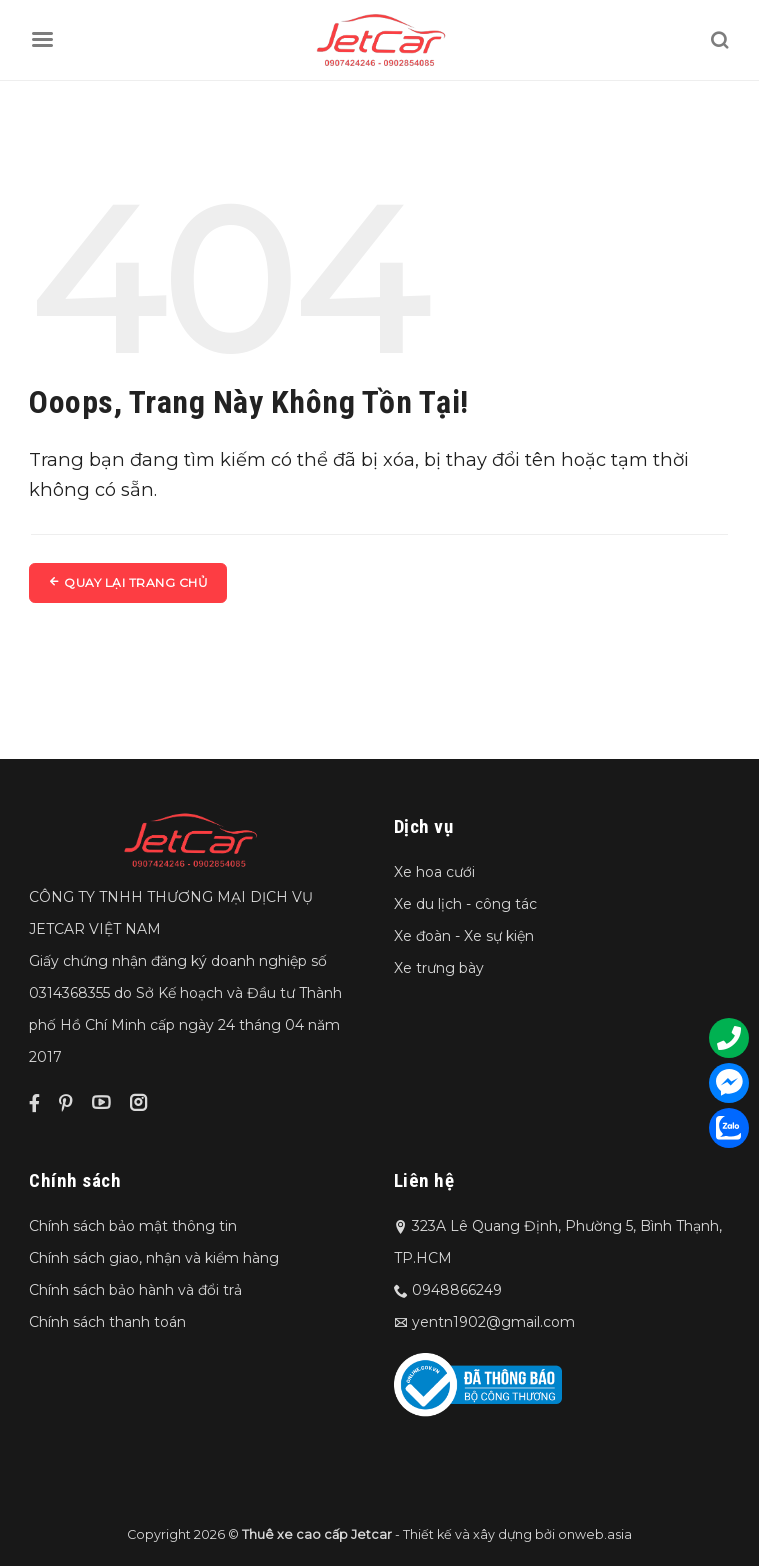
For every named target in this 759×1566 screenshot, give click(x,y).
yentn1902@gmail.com (493, 1322)
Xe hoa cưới (434, 872)
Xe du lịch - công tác (465, 904)
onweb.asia (595, 1534)
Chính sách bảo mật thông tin (133, 1226)
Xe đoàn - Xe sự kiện (464, 936)
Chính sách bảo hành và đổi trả (135, 1290)
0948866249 (457, 1290)
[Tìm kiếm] (719, 40)
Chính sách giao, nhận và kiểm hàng (154, 1258)
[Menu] (42, 40)
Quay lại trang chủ (128, 582)
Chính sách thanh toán (107, 1322)
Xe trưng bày (439, 968)
